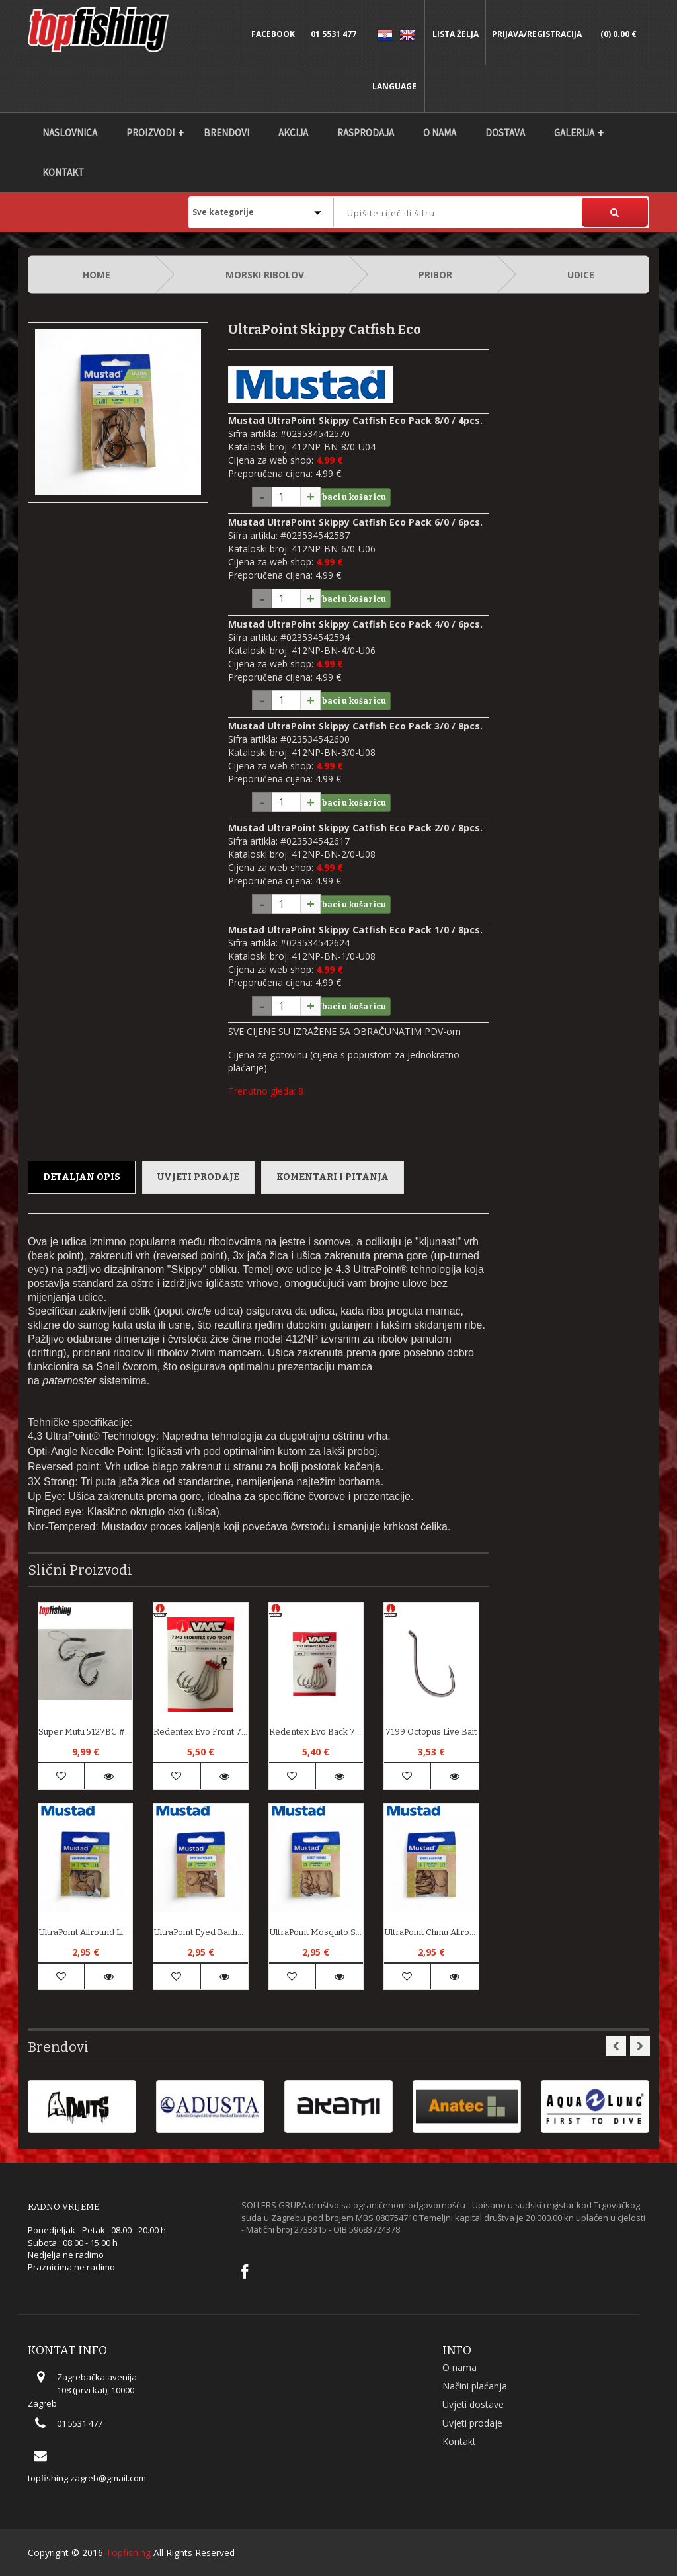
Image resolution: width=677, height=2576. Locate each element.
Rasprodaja (365, 132)
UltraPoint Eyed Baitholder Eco (200, 1932)
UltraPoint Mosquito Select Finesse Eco (316, 1932)
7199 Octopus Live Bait (431, 1732)
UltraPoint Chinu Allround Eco (431, 1932)
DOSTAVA (505, 132)
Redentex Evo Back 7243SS (316, 1732)
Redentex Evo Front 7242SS (200, 1732)
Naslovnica (69, 132)
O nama (439, 132)
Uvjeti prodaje (198, 1177)
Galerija (574, 132)
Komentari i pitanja (332, 1177)
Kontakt (63, 172)
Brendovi (226, 132)
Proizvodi (150, 132)
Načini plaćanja (474, 2386)
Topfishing (128, 2552)
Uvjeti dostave (473, 2404)
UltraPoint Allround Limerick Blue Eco (85, 1932)
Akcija (293, 132)
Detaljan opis (81, 1177)
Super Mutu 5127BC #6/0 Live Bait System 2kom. (85, 1732)
